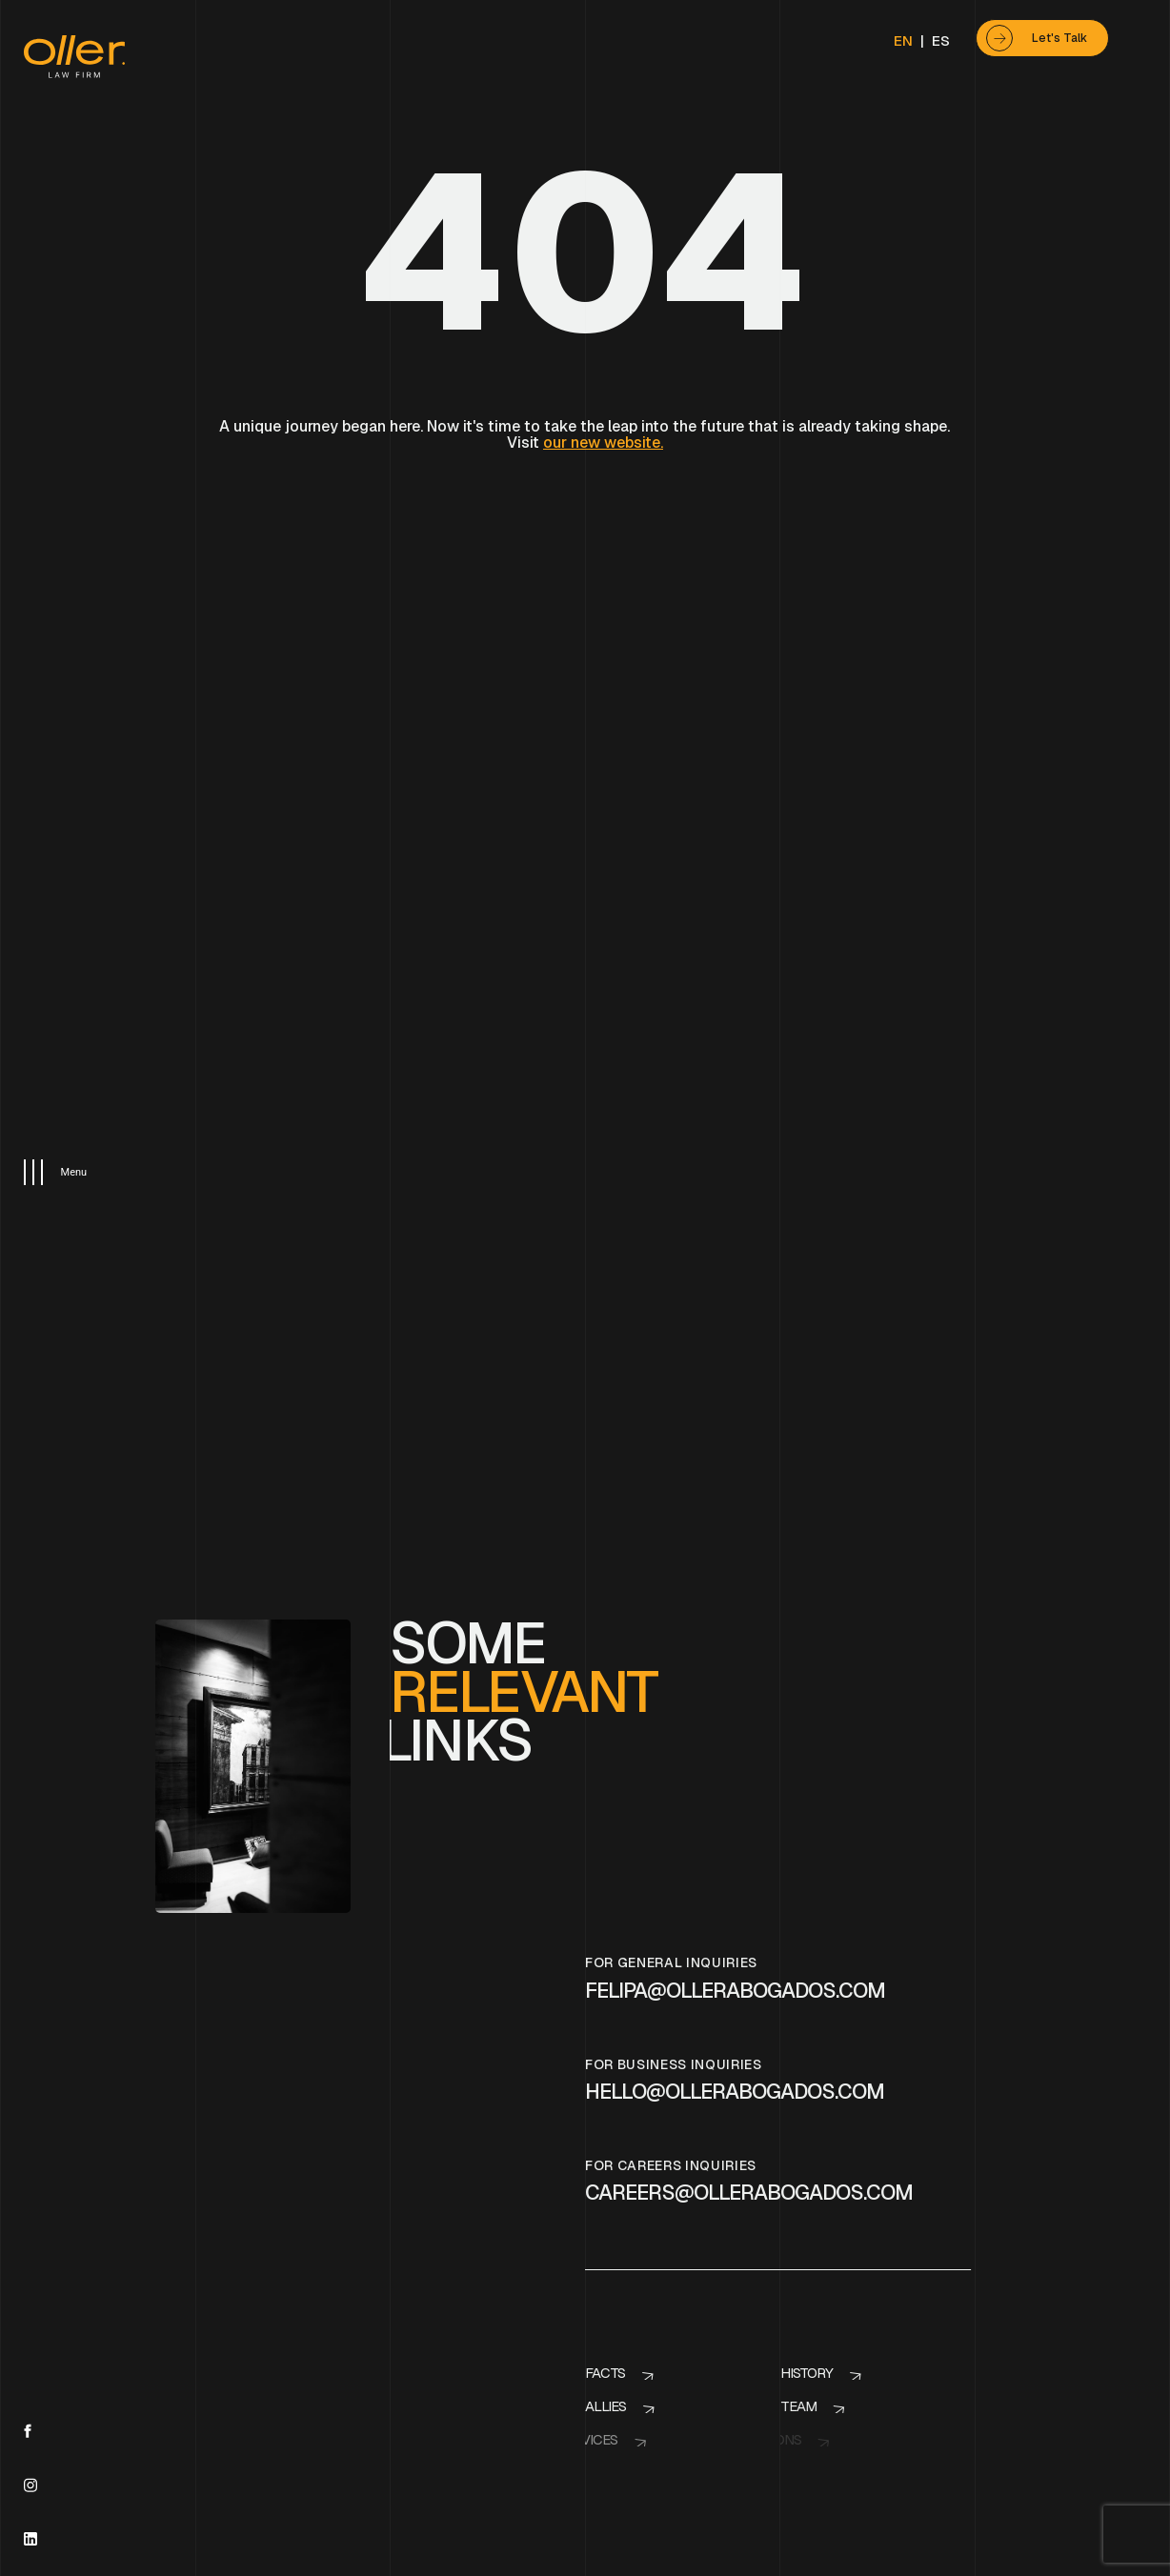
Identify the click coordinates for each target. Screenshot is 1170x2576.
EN (903, 40)
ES (941, 40)
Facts (605, 2234)
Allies (595, 2268)
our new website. (603, 443)
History (803, 2234)
